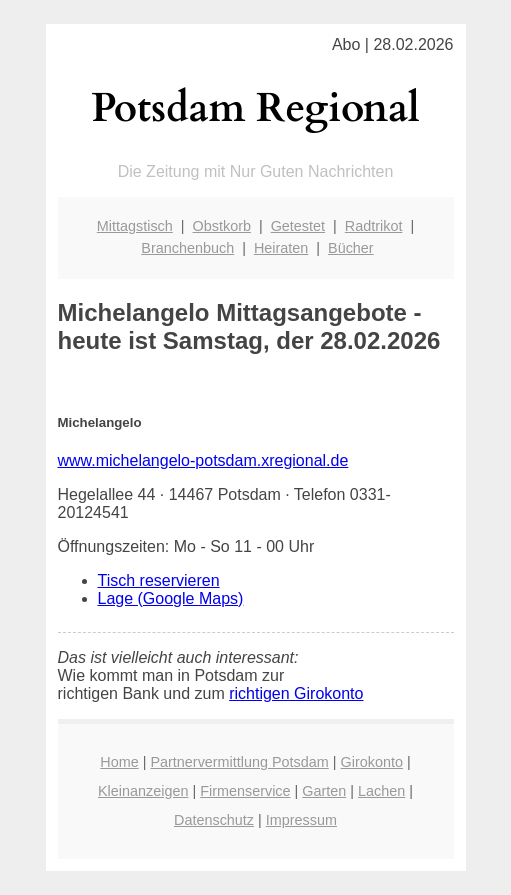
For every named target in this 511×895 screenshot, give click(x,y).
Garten (324, 791)
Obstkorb (222, 226)
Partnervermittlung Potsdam (239, 762)
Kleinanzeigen (143, 791)
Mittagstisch (135, 226)
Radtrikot (374, 226)
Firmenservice (245, 791)
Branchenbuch (187, 248)
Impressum (301, 820)
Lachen (381, 791)
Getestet (298, 226)
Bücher (351, 248)
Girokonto (372, 762)
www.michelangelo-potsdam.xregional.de (203, 460)
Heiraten (281, 248)
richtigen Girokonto (296, 693)
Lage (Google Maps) (171, 598)
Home (119, 762)
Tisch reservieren (159, 580)
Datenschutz (214, 820)
